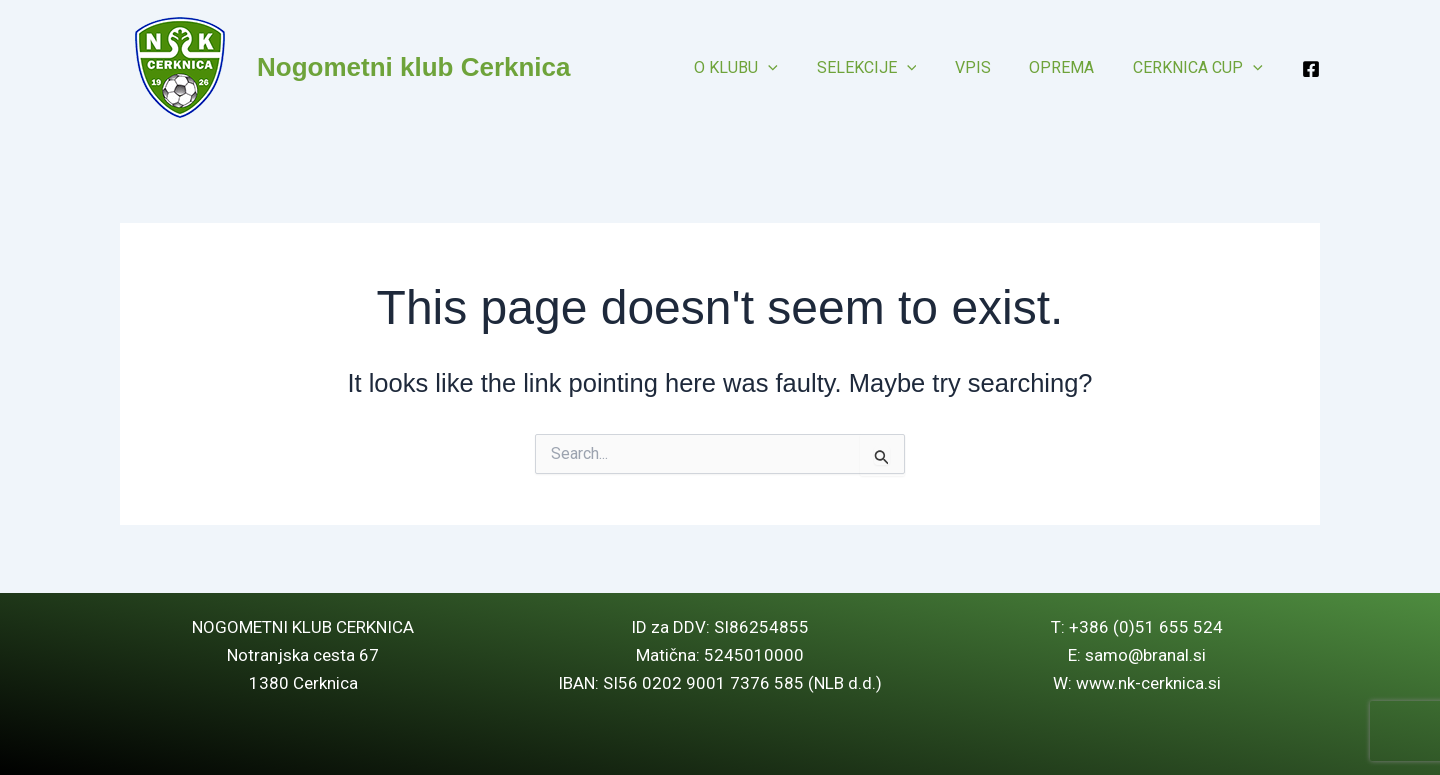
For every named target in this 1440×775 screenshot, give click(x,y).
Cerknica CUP (1201, 68)
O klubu (766, 68)
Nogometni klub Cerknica (414, 67)
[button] (798, 68)
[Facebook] (1311, 69)
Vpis (989, 67)
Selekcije (890, 68)
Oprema (1071, 67)
